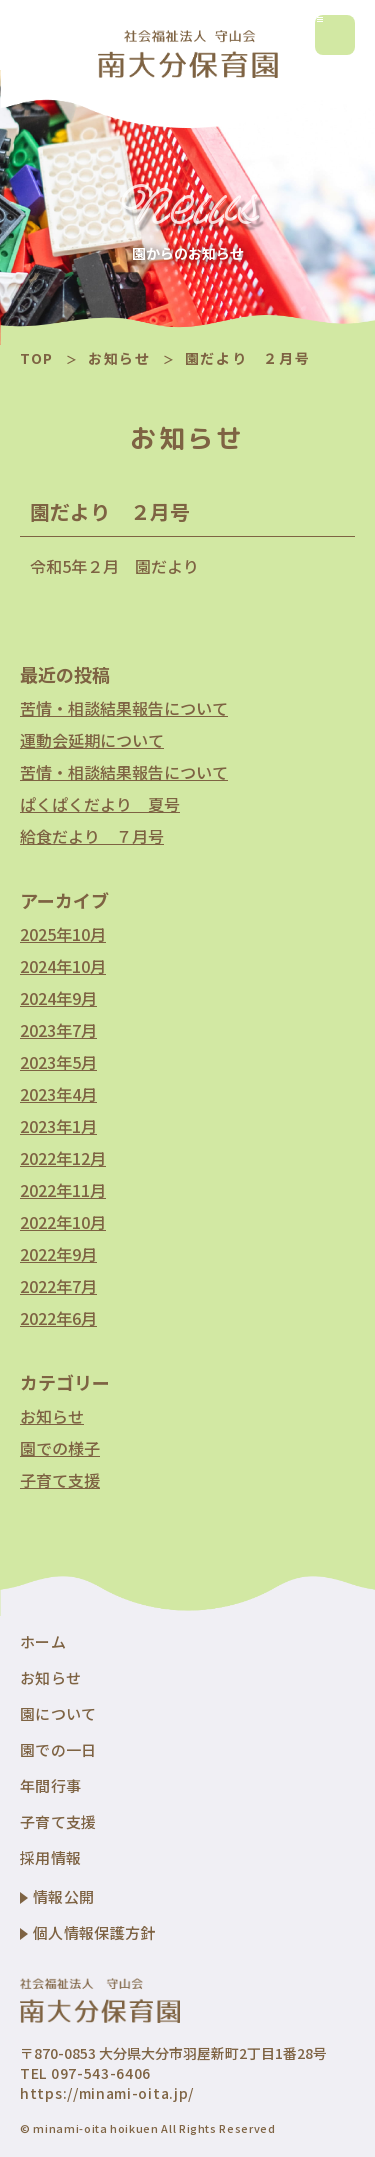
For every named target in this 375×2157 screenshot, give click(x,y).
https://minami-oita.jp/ (107, 2093)
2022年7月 (58, 1286)
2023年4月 (58, 1094)
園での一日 (58, 1749)
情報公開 (63, 1896)
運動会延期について (92, 740)
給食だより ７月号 (92, 836)
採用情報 (50, 1857)
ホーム (43, 1641)
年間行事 (50, 1785)
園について (58, 1713)
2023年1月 (58, 1126)
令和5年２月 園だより (114, 566)
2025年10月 (63, 934)
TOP (37, 358)
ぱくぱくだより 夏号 (100, 804)
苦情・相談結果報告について (124, 708)
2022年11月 (63, 1190)
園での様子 (60, 1448)
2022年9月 (58, 1254)
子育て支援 (60, 1480)
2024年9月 (58, 998)
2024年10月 (63, 966)
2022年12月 (63, 1158)
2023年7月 (58, 1030)
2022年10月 (63, 1222)
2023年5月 (58, 1062)
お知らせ (119, 358)
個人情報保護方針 (94, 1932)
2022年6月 (58, 1318)
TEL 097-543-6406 (85, 2073)
